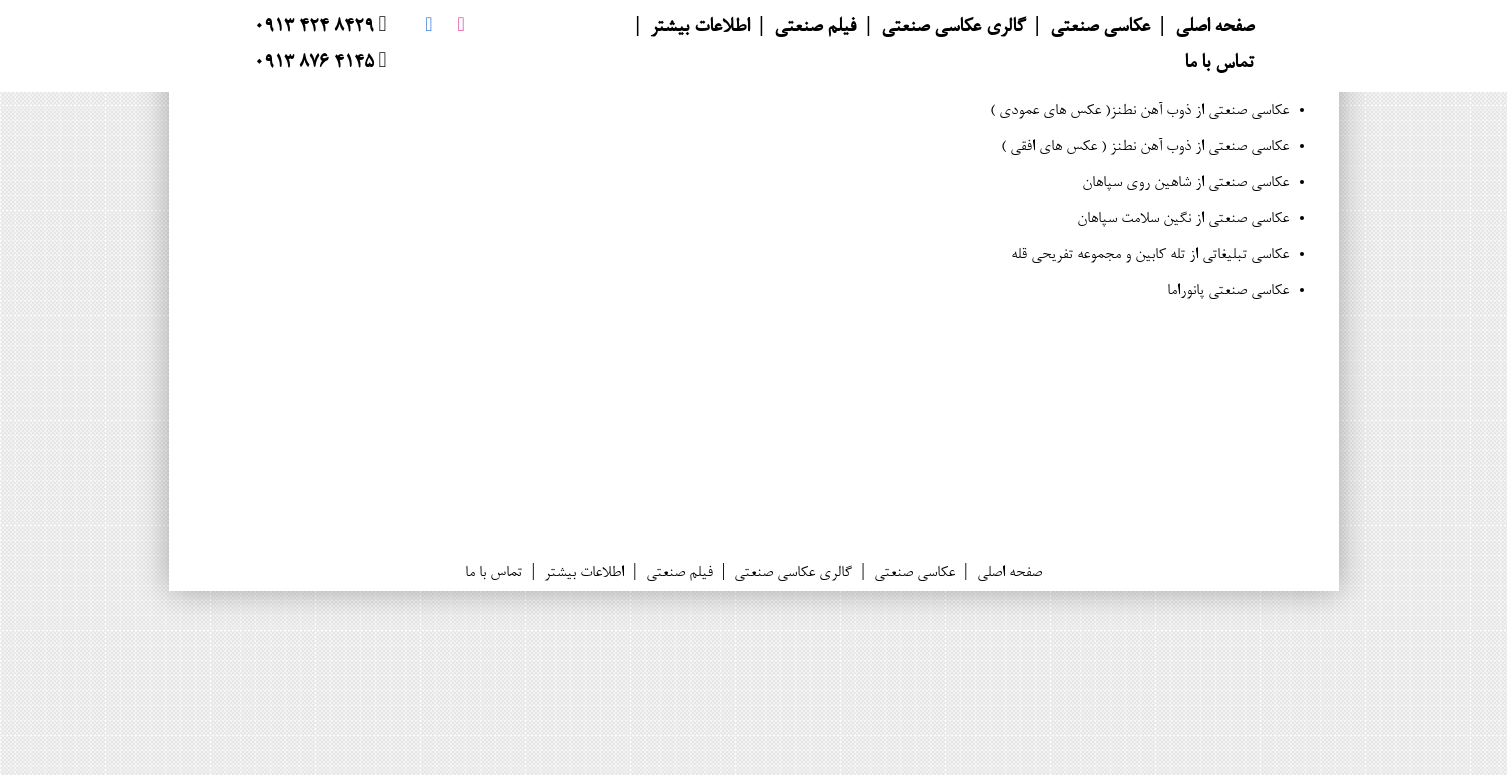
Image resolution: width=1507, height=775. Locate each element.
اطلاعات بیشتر (699, 28)
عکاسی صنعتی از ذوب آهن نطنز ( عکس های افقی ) (1145, 147)
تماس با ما (1219, 64)
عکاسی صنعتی (1100, 28)
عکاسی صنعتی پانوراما (1228, 291)
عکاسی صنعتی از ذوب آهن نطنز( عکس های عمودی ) (1139, 111)
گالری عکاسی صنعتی (953, 28)
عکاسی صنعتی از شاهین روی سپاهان (1185, 183)
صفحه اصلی (1214, 28)
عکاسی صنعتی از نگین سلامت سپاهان (1183, 219)
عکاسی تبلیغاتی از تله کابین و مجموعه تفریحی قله (1150, 255)
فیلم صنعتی (815, 28)
